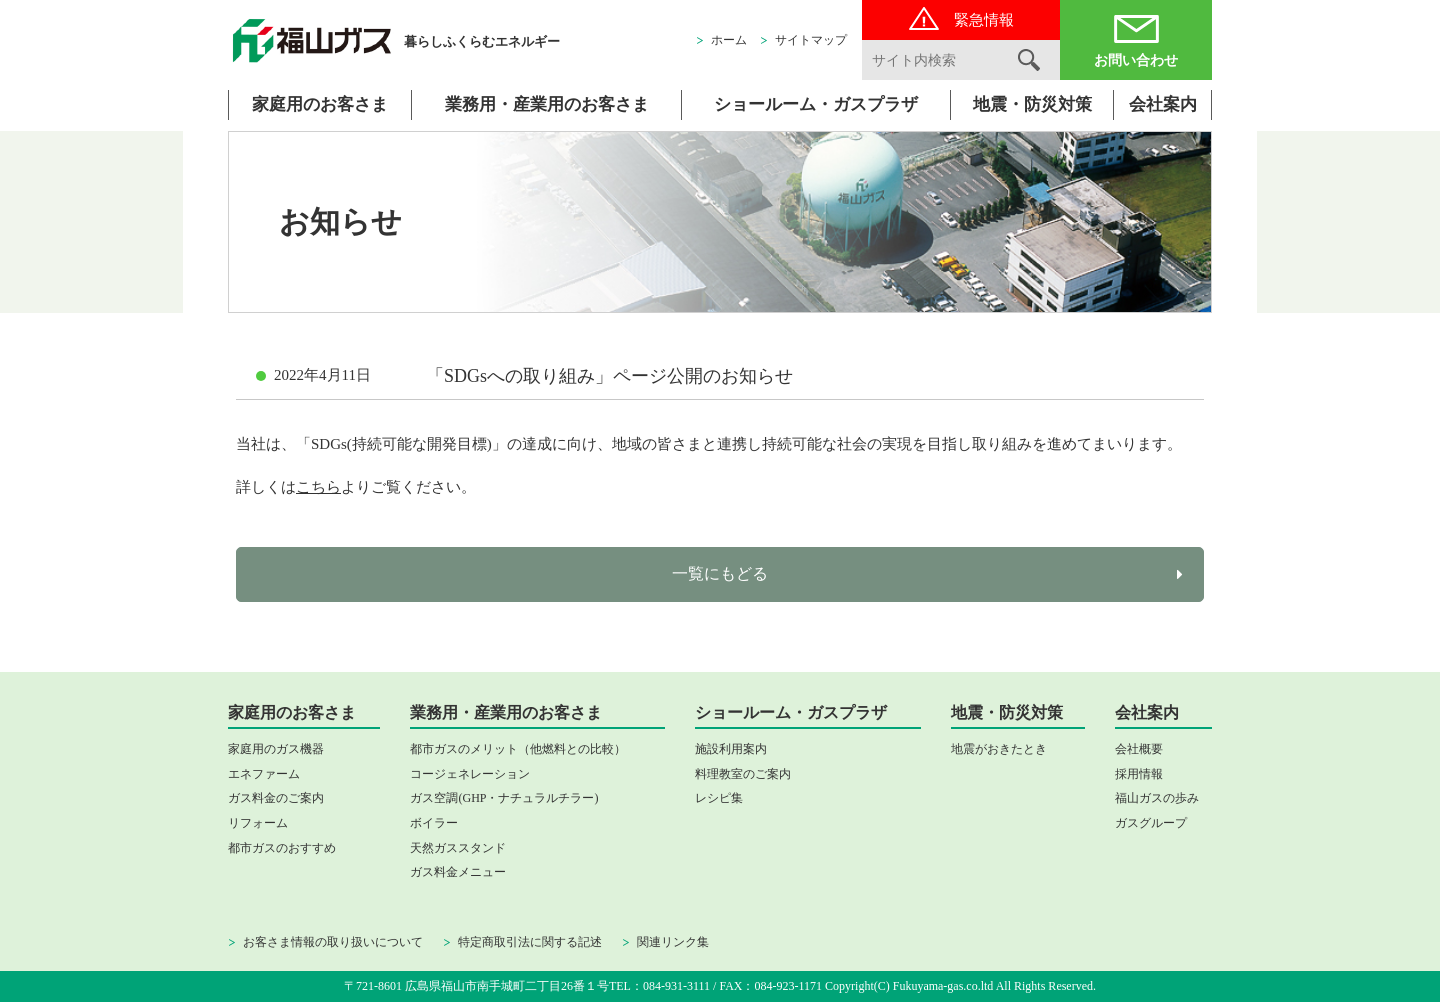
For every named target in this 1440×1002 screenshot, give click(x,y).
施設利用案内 (731, 749)
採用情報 (1139, 774)
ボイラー (434, 823)
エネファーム (264, 774)
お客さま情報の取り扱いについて (333, 942)
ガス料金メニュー (458, 872)
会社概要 (1139, 749)
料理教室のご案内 (743, 774)
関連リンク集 (673, 942)
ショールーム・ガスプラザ (816, 104)
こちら (318, 487)
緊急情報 (984, 20)
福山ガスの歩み (1157, 798)
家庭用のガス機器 (276, 749)
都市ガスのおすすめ (282, 848)
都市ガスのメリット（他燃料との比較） (518, 749)
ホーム (729, 40)
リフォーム (258, 823)
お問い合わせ (1136, 60)
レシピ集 (719, 798)
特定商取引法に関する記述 (530, 942)
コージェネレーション (470, 774)
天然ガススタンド (458, 848)
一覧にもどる (720, 573)
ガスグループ (1151, 823)
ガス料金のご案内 (276, 798)
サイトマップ (811, 40)
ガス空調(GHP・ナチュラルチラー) (504, 798)
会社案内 (1163, 104)
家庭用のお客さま (320, 104)
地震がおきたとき (999, 749)
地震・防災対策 (1032, 104)
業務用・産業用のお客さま (547, 104)
